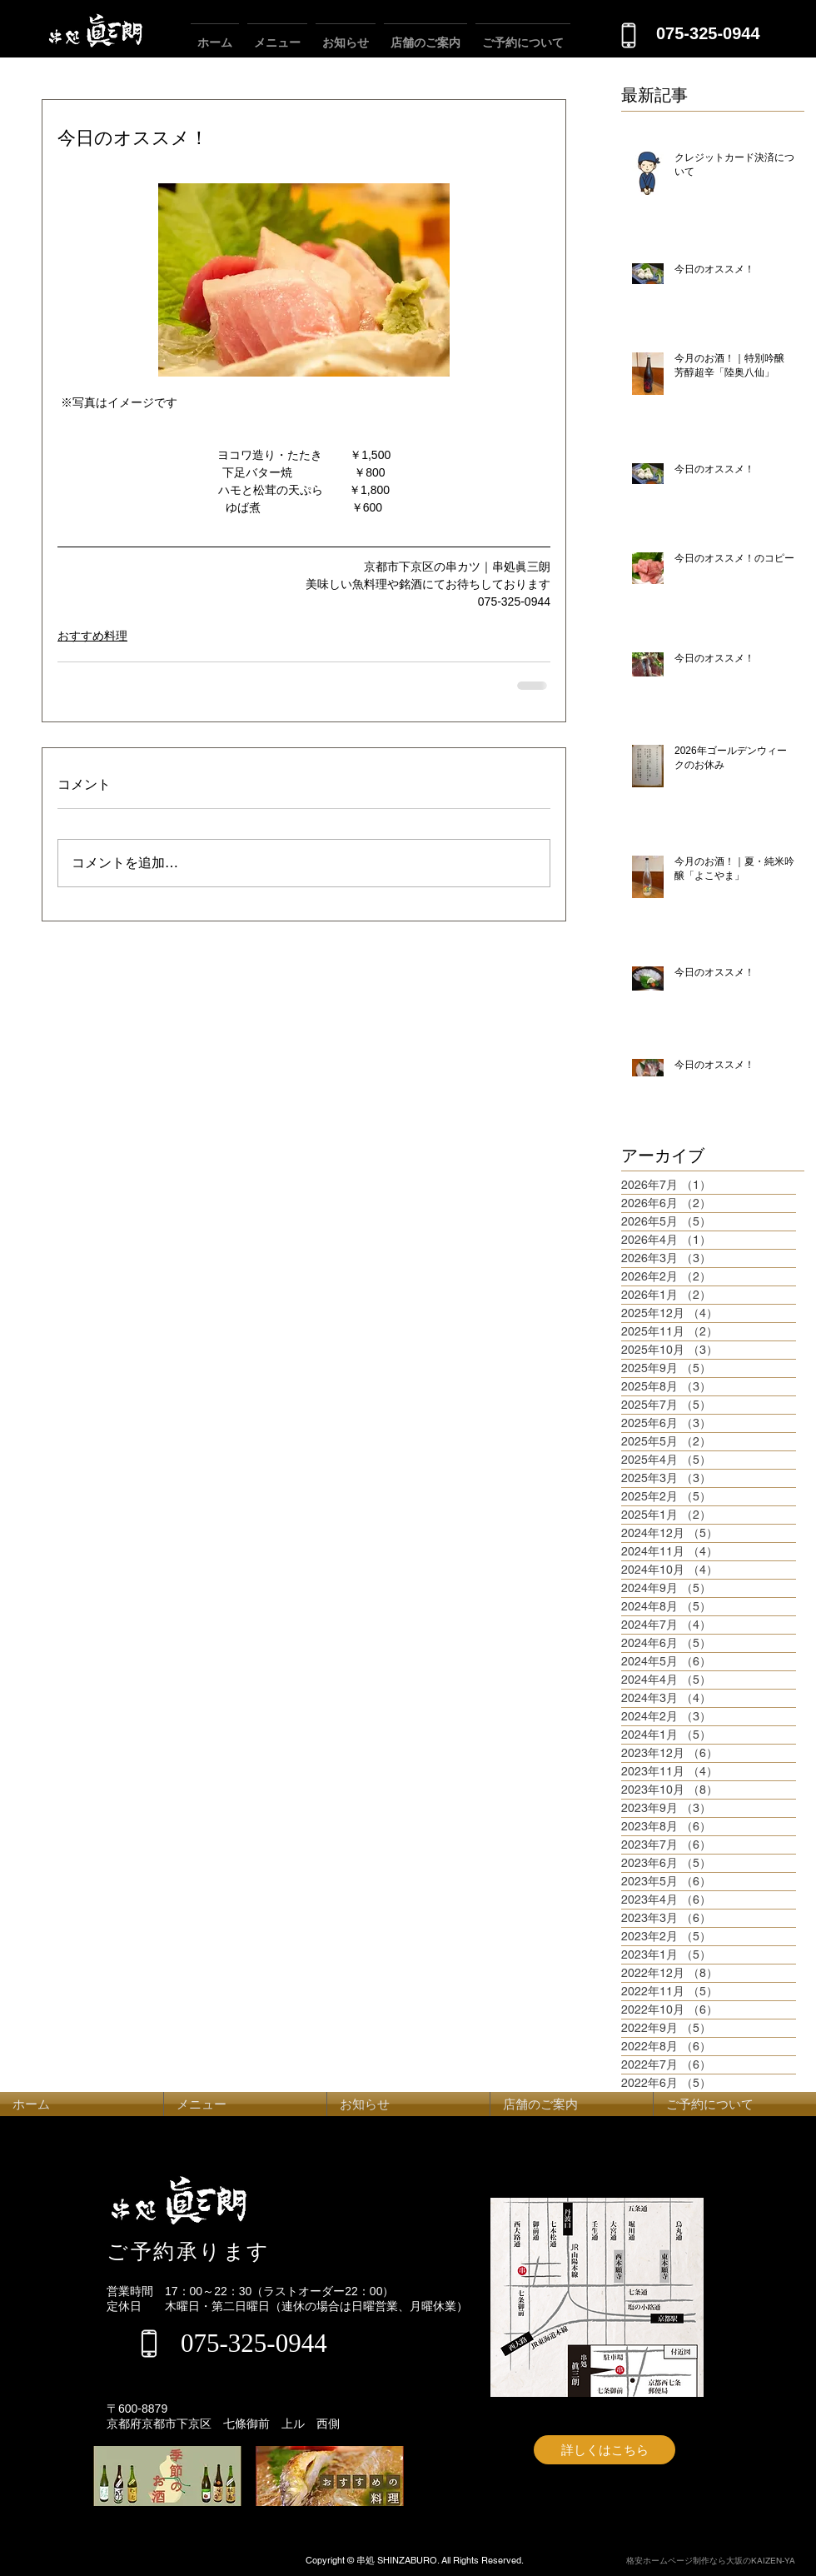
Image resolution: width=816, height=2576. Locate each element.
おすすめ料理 (92, 635)
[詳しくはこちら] (604, 2449)
